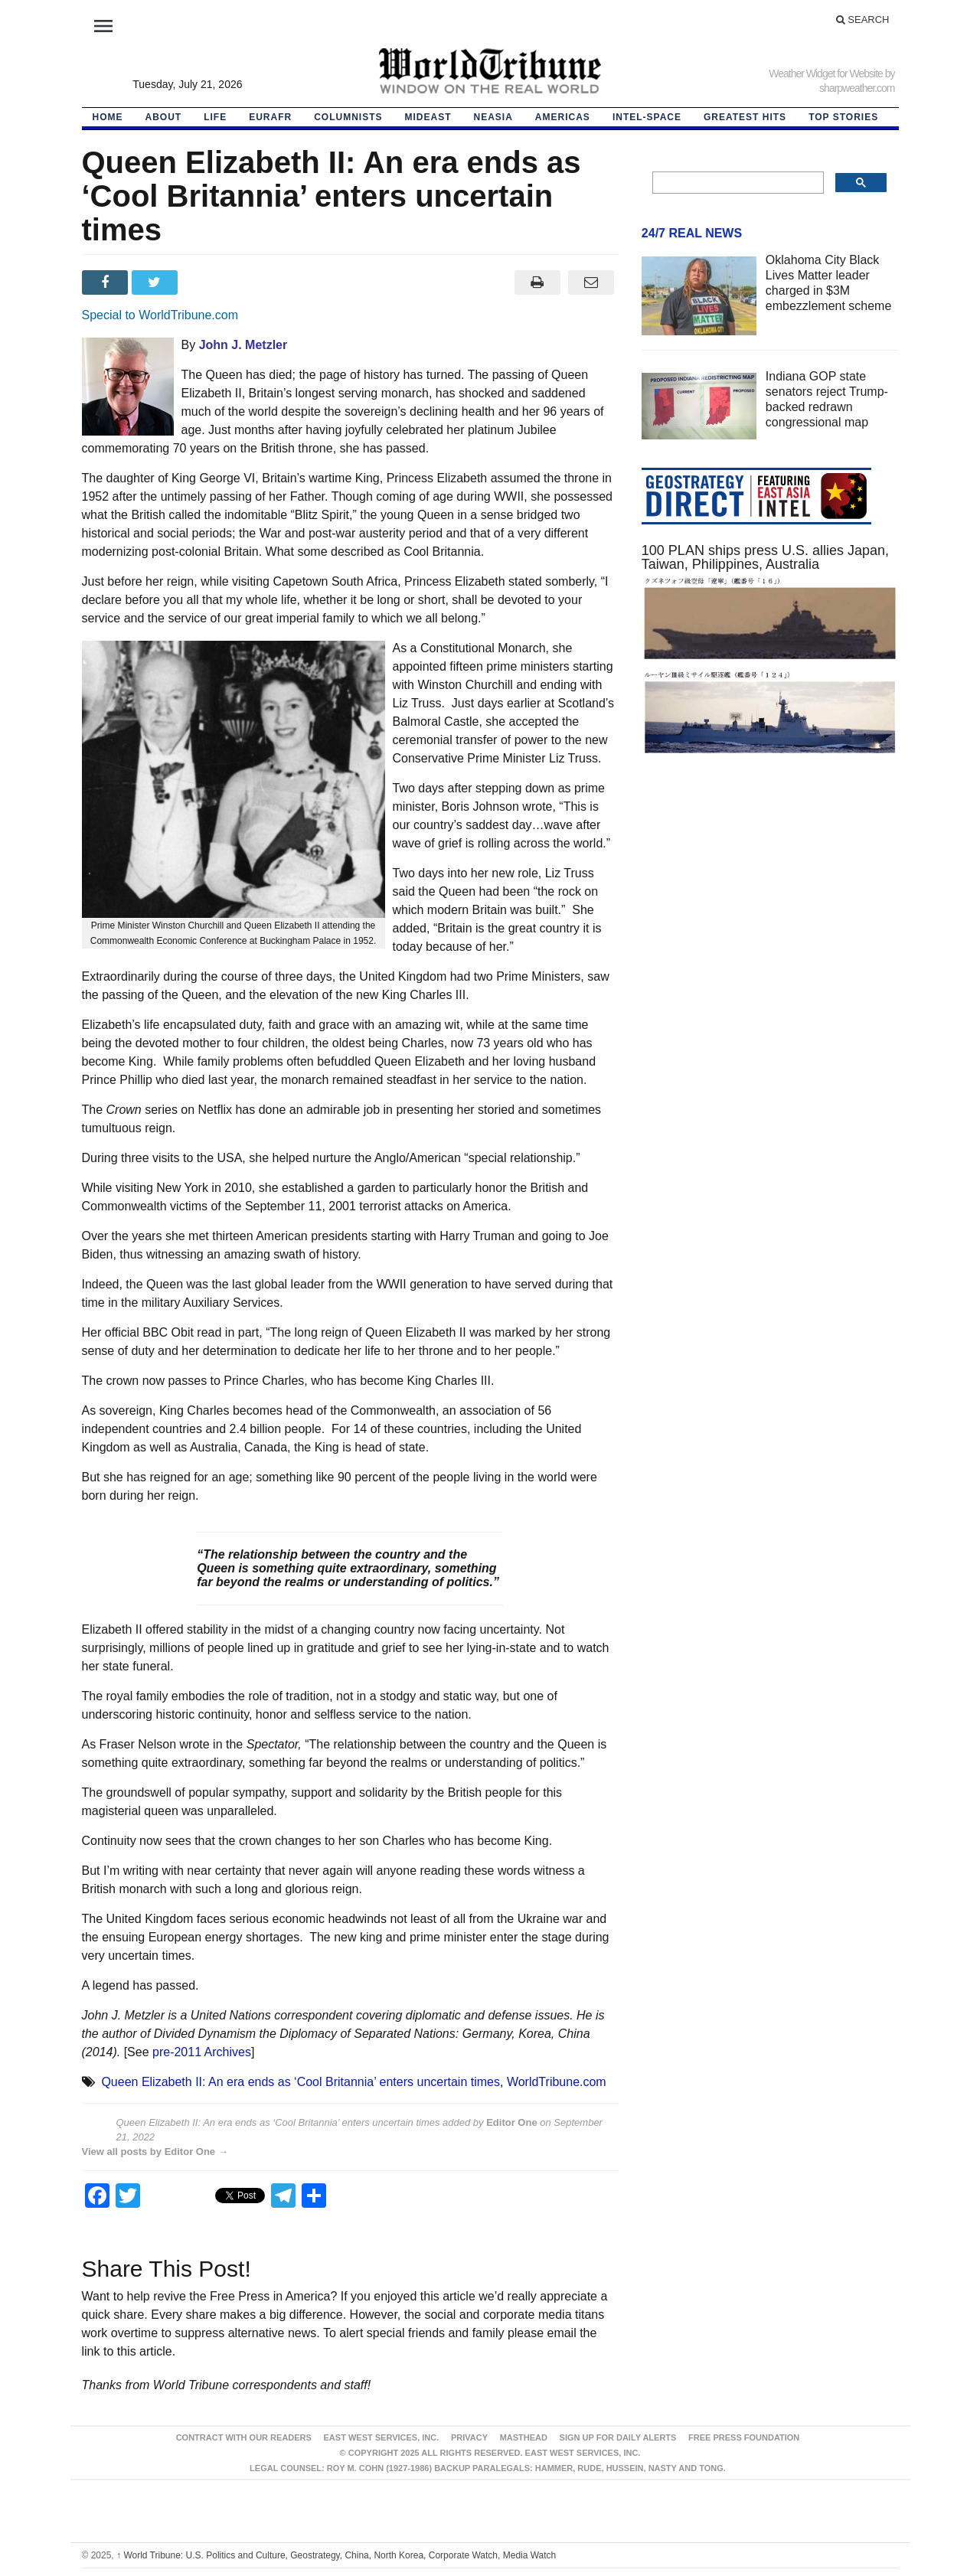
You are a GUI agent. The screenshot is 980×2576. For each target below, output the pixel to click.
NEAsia (493, 117)
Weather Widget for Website (826, 73)
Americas (562, 117)
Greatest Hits (745, 117)
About (163, 117)
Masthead (523, 2437)
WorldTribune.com (556, 2081)
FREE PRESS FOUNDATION (743, 2437)
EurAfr (270, 117)
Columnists (348, 117)
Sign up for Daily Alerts (618, 2437)
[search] (737, 183)
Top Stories (843, 117)
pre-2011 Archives (201, 2052)
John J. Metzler (243, 344)
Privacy (469, 2437)
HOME (108, 117)
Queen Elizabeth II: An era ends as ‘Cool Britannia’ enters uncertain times (300, 2081)
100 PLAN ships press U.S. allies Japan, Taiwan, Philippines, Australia (765, 557)
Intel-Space (646, 117)
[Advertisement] (770, 912)
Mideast (428, 117)
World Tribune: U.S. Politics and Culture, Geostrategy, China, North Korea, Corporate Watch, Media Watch (336, 2555)
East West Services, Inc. (381, 2437)
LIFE (215, 117)
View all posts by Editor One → (155, 2151)
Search (863, 19)
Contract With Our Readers (244, 2437)
